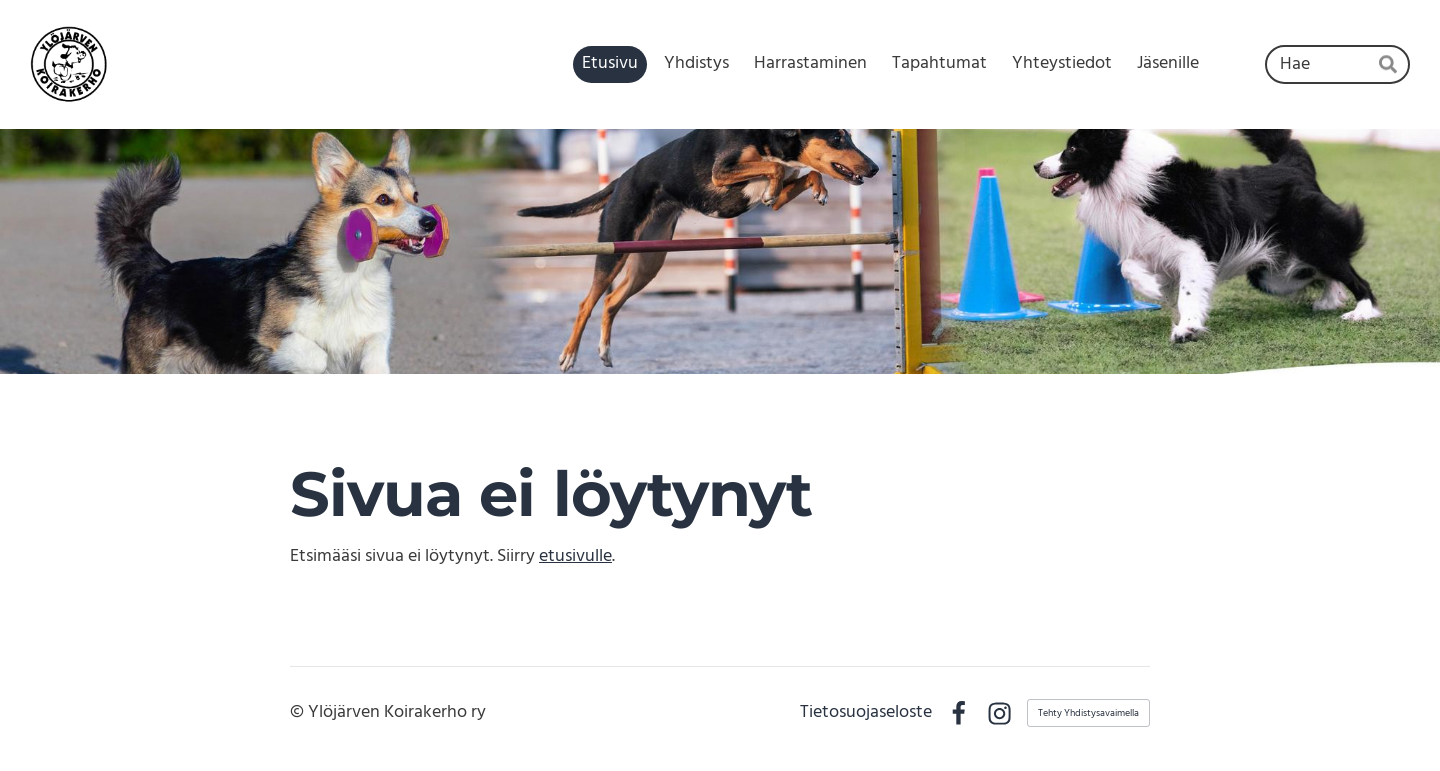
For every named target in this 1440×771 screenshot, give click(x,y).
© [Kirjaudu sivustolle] (299, 712)
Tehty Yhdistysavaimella (1088, 713)
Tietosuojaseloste (866, 713)
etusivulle (575, 556)
